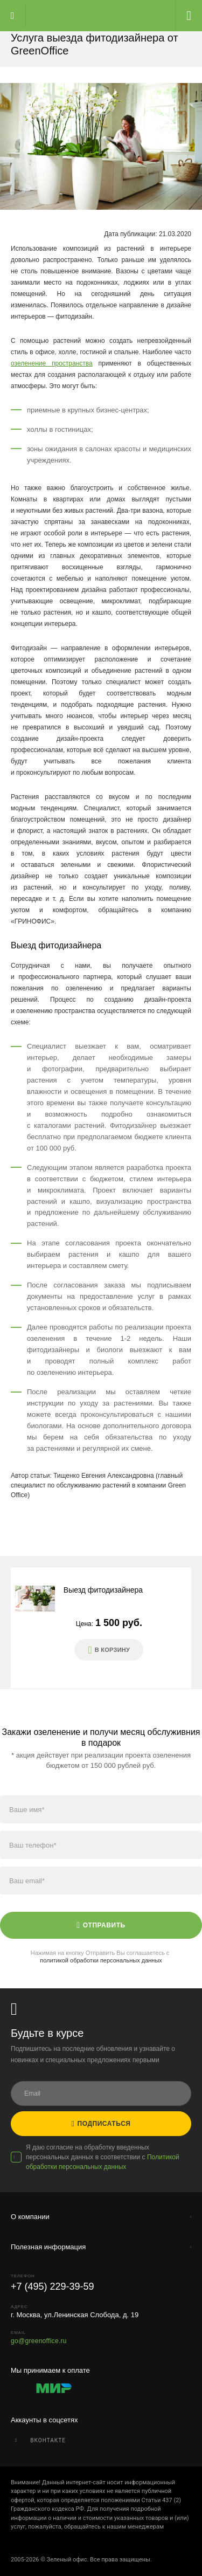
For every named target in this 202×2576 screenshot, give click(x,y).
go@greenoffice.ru (39, 2341)
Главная (89, 15)
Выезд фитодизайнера (103, 1590)
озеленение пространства (52, 363)
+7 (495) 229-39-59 (52, 2286)
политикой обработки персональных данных (101, 1960)
